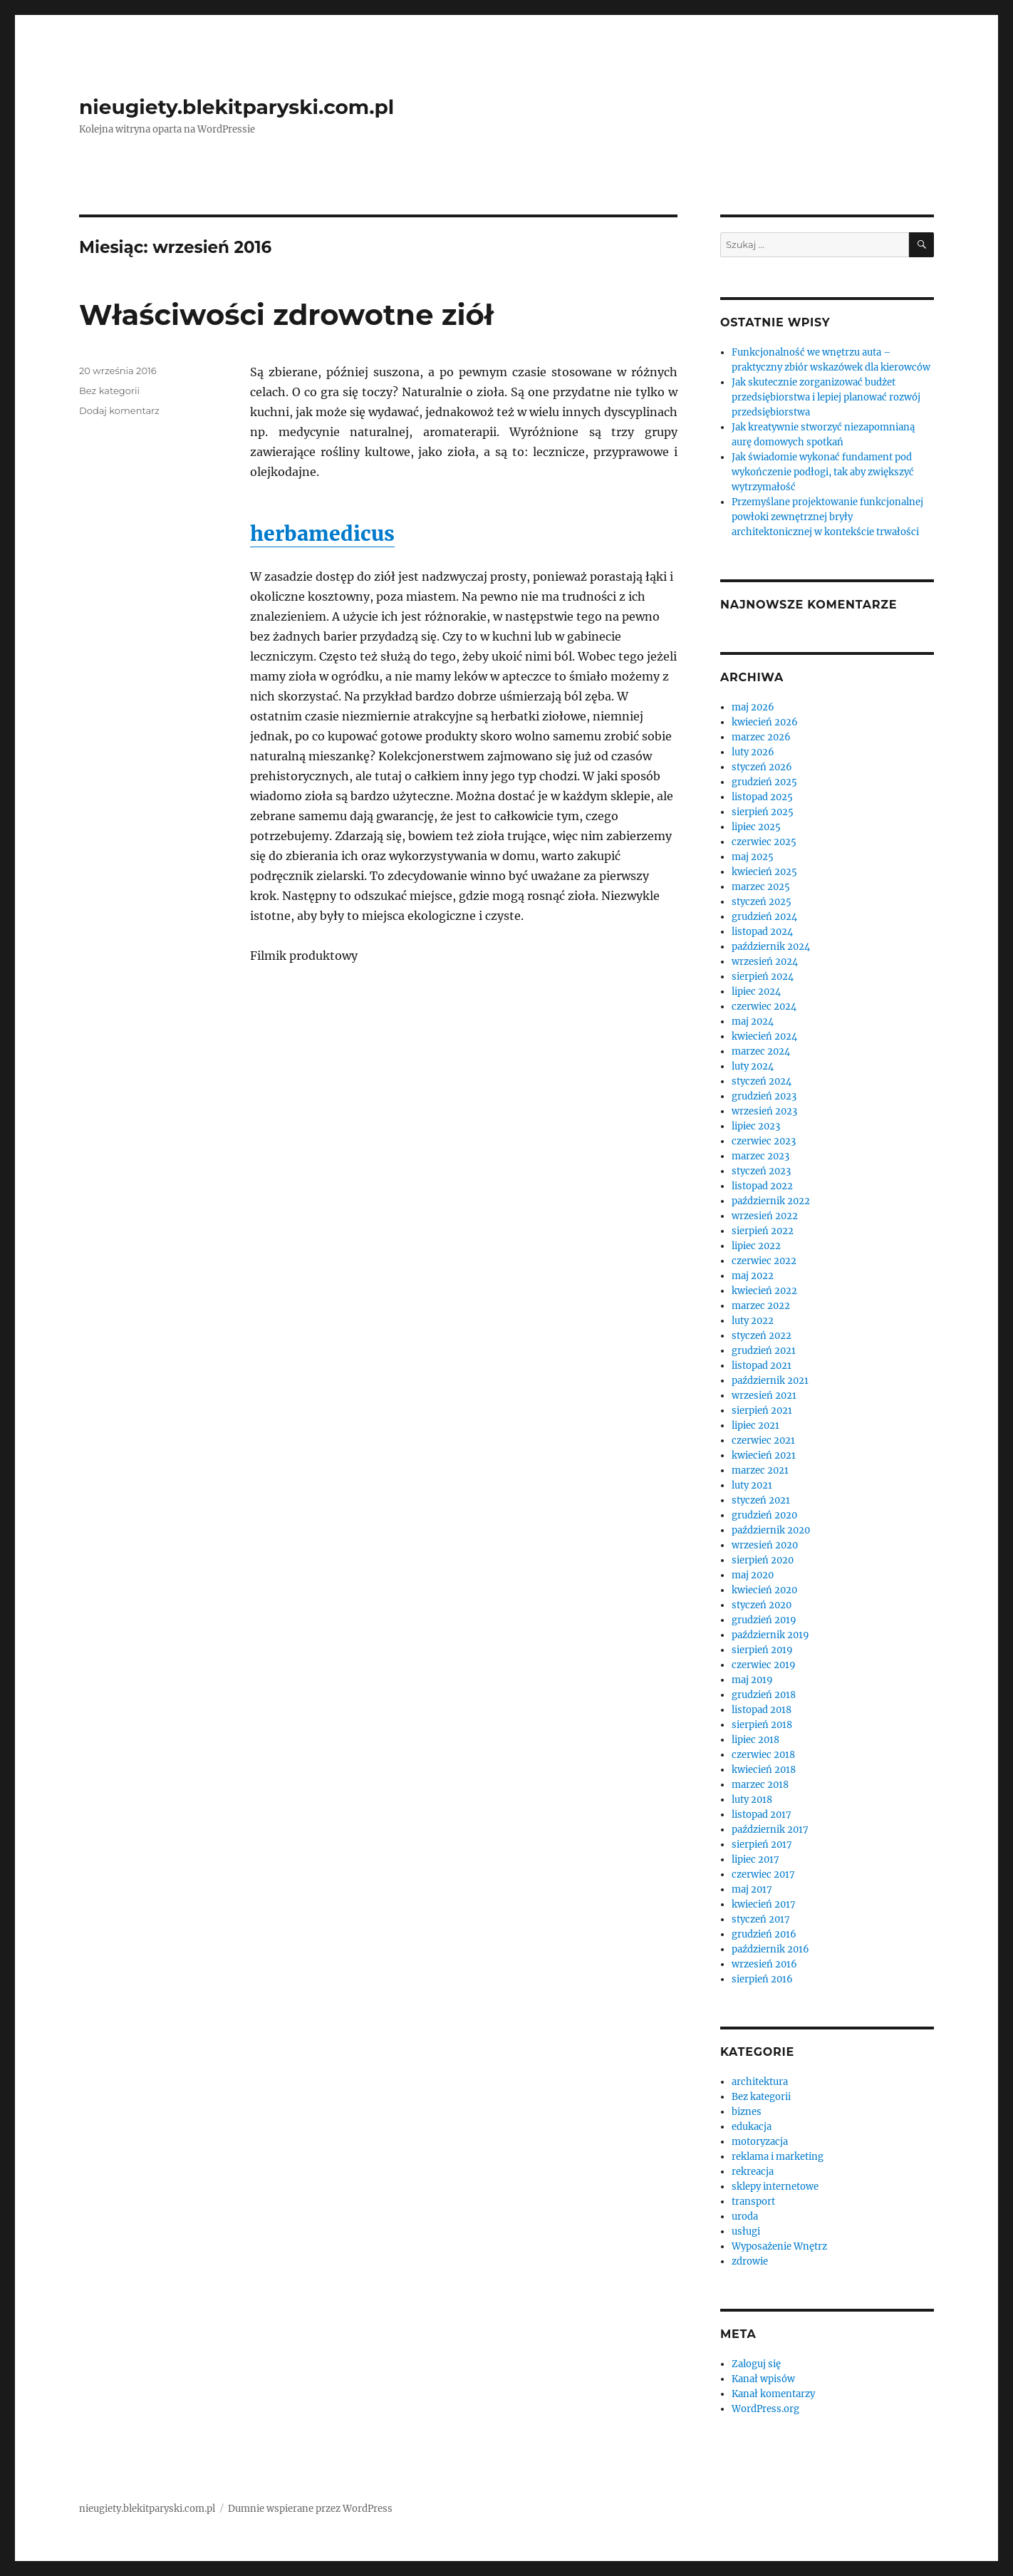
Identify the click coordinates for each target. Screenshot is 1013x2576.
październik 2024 (771, 947)
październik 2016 (770, 1949)
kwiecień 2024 (764, 1036)
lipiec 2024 (756, 992)
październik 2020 (771, 1530)
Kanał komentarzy (773, 2394)
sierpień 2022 (763, 1231)
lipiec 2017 (755, 1859)
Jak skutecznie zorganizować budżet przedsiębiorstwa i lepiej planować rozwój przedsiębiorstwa (826, 397)
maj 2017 (752, 1889)
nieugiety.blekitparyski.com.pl (236, 107)
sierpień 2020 (763, 1560)
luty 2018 (752, 1800)
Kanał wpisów (763, 2379)
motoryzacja (760, 2142)
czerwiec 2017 (763, 1874)
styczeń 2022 (761, 1336)
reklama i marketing (778, 2157)
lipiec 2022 (756, 1246)
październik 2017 (770, 1830)
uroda (745, 2216)
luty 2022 (753, 1321)
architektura (760, 2082)
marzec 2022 (761, 1306)
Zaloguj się (756, 2364)
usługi (746, 2231)
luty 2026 (753, 752)
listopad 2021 (761, 1366)
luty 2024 (753, 1066)
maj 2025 (753, 857)
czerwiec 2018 (763, 1755)
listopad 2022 (762, 1186)
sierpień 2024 (763, 977)
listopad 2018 (761, 1710)
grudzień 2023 (764, 1096)
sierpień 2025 (763, 812)
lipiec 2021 (755, 1425)
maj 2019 (752, 1680)
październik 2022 (771, 1201)
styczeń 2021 (761, 1500)
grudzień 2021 (764, 1351)
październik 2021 (770, 1381)
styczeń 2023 (761, 1171)
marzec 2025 (761, 887)
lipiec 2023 (756, 1126)
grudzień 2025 (764, 782)
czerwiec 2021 (763, 1440)
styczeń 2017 (761, 1919)
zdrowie (750, 2261)
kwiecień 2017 (764, 1904)
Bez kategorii (109, 390)
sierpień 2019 (762, 1650)
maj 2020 (753, 1575)
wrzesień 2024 (765, 962)
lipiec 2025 (756, 827)
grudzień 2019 (764, 1620)
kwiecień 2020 (764, 1590)
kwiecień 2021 (764, 1455)
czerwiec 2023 (764, 1141)
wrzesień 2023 (764, 1111)
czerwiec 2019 (764, 1665)
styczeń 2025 (761, 902)
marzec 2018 (760, 1785)
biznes (747, 2112)
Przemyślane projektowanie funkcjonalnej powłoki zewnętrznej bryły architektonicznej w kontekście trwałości (827, 517)
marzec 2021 (760, 1470)
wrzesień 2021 (764, 1396)
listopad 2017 (761, 1815)
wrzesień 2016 (764, 1964)
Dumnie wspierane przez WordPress (310, 2509)
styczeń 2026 (762, 767)
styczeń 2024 (761, 1081)
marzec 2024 (761, 1051)
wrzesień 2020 (765, 1545)
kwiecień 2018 (764, 1770)
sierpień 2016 (762, 1979)
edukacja (752, 2127)
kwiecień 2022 (764, 1291)
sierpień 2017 (762, 1844)
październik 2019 (770, 1635)
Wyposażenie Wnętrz (779, 2246)
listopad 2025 (762, 797)
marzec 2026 (761, 737)
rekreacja (753, 2172)
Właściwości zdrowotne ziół (286, 314)
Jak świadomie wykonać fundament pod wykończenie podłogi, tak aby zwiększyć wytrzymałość (823, 472)
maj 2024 (753, 1021)
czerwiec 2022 (764, 1261)
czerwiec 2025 (764, 842)
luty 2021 (752, 1485)
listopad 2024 (762, 932)
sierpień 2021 (762, 1411)
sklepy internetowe (775, 2187)
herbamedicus (322, 534)
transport (753, 2201)
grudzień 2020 (764, 1515)
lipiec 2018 (755, 1740)
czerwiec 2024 (764, 1006)
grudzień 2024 (764, 917)
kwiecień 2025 (764, 872)
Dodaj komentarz (119, 410)
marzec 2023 (760, 1156)
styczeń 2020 (761, 1605)
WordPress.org (765, 2409)
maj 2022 (753, 1276)
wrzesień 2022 (765, 1216)
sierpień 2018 (762, 1725)
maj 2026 (753, 707)
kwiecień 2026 (765, 722)
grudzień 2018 (764, 1695)
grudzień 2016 (764, 1934)
